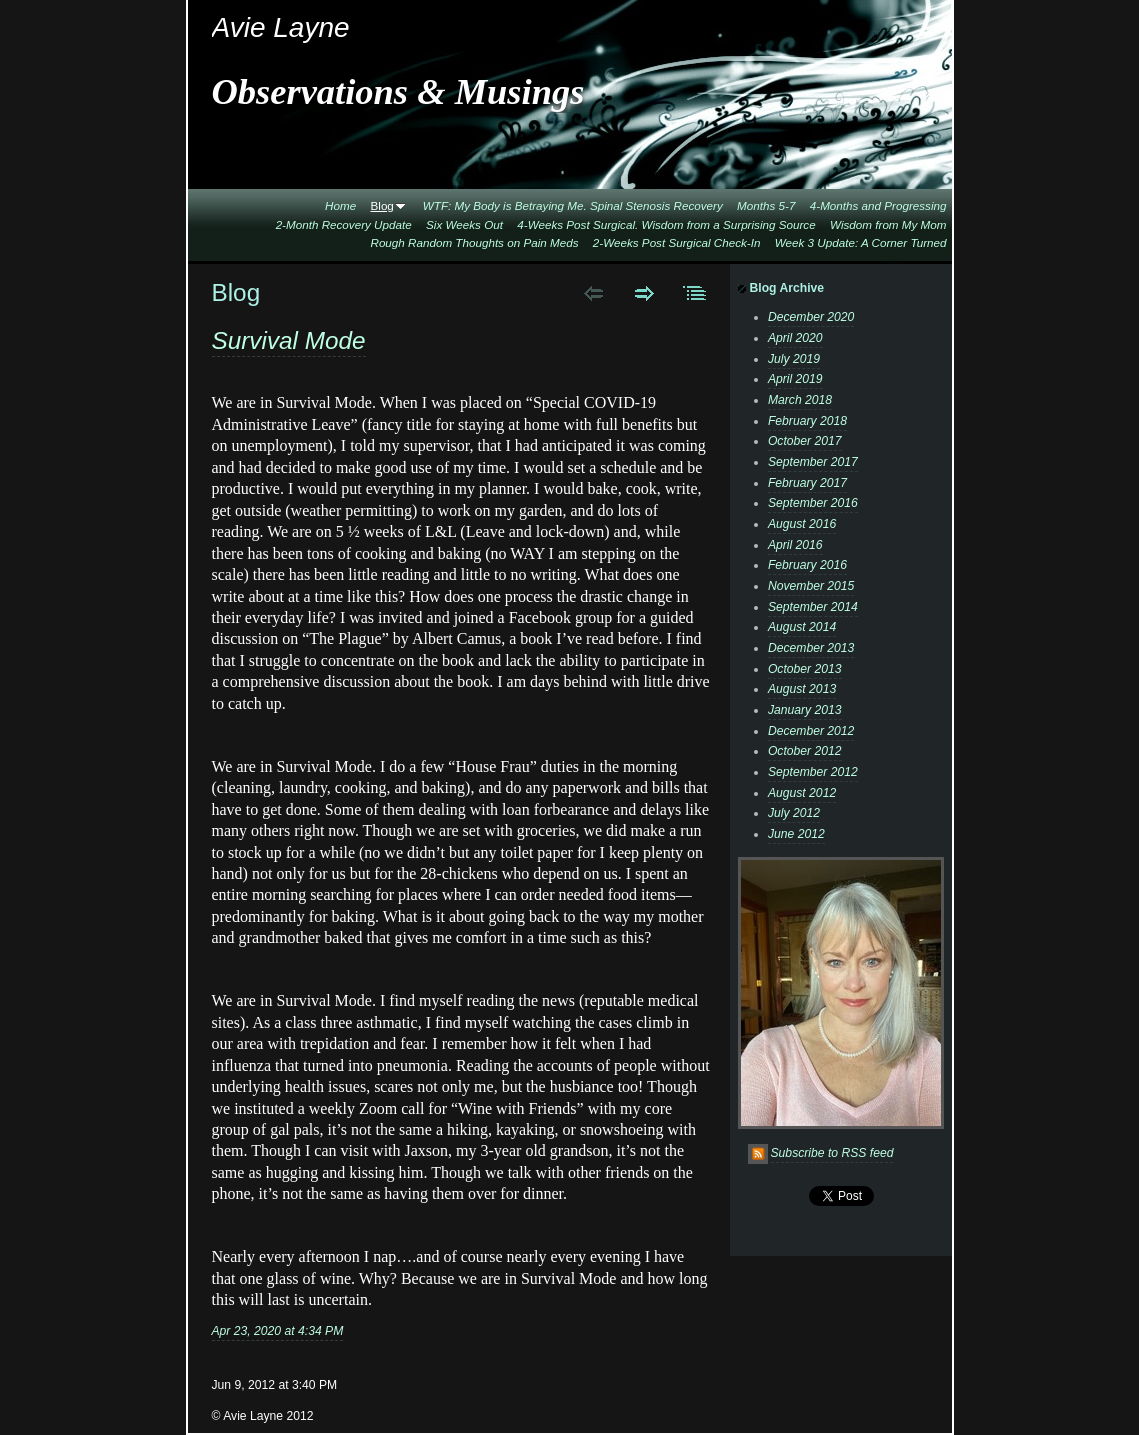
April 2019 (795, 379)
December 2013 (811, 648)
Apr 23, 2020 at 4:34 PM (278, 1331)
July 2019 (794, 359)
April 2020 (795, 338)
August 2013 (802, 689)
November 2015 (811, 586)
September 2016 (813, 503)
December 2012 (811, 731)
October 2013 (805, 669)
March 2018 (800, 400)
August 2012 (802, 793)
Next (644, 293)
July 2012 (794, 813)
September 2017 (813, 462)
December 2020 (811, 317)
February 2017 (807, 483)
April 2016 (795, 545)
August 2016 (802, 524)
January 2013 (805, 710)
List (695, 293)
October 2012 (805, 751)
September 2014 (813, 607)
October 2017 (805, 441)
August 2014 (802, 627)
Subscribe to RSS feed (832, 1153)
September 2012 (813, 772)
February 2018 (807, 421)
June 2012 (796, 834)
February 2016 (807, 565)
